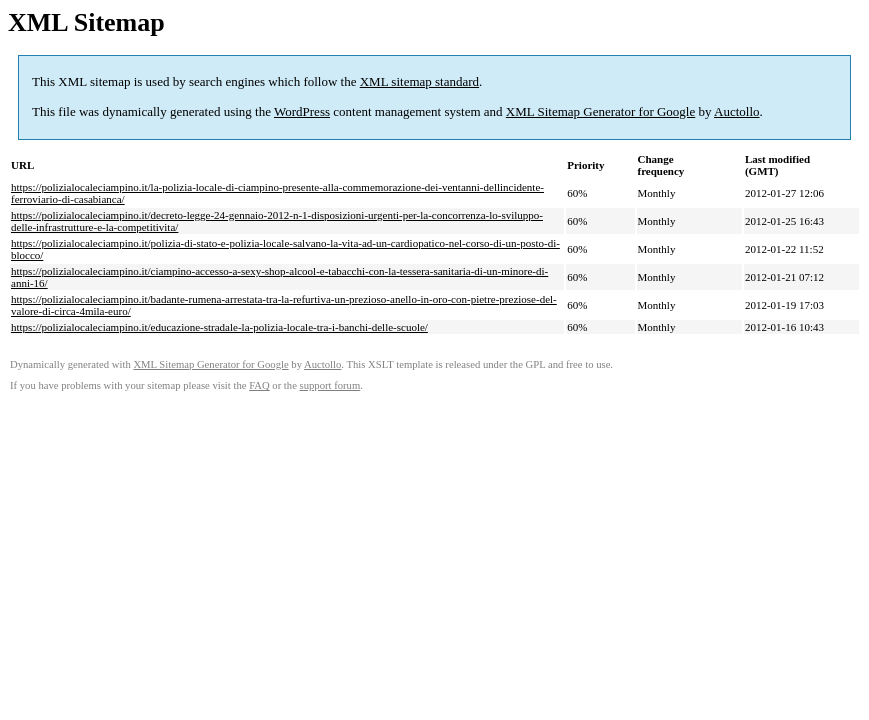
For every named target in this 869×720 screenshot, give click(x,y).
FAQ (259, 385)
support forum (330, 385)
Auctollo (737, 111)
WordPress (302, 111)
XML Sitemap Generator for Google (600, 111)
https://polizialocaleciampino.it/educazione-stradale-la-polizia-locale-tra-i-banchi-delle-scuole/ (219, 327)
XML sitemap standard (419, 81)
